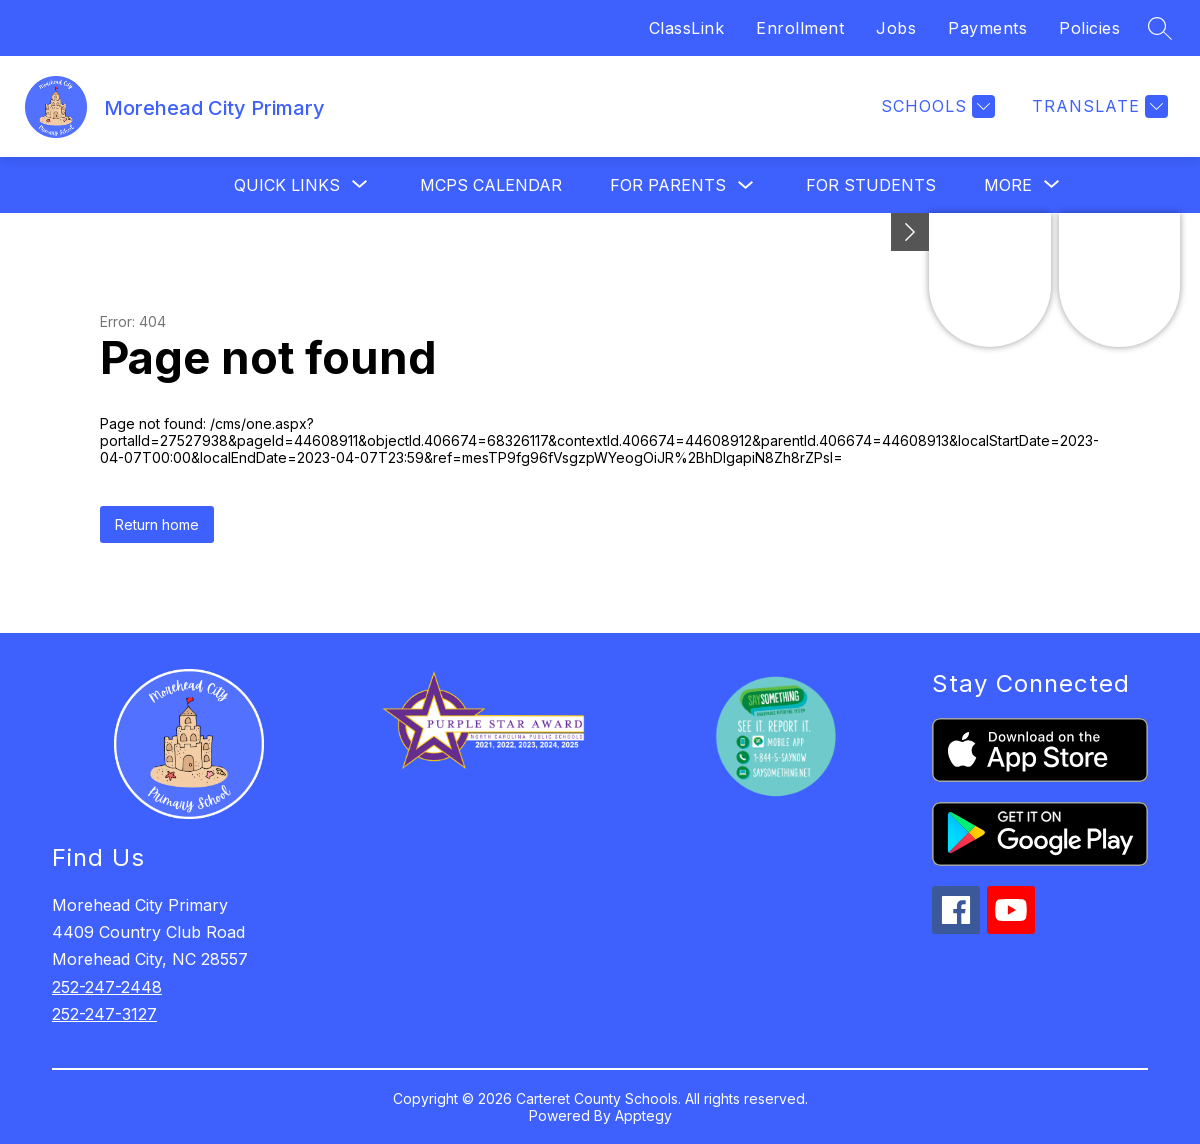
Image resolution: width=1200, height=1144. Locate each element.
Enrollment (800, 28)
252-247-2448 (107, 987)
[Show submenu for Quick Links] (287, 185)
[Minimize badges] (910, 232)
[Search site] (1160, 28)
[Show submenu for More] (1008, 185)
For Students (871, 185)
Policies (1089, 28)
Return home (157, 524)
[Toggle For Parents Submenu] (746, 185)
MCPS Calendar (491, 185)
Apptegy (643, 1115)
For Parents (668, 185)
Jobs (896, 28)
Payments (987, 28)
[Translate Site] (1097, 106)
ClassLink (687, 28)
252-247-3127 (104, 1014)
